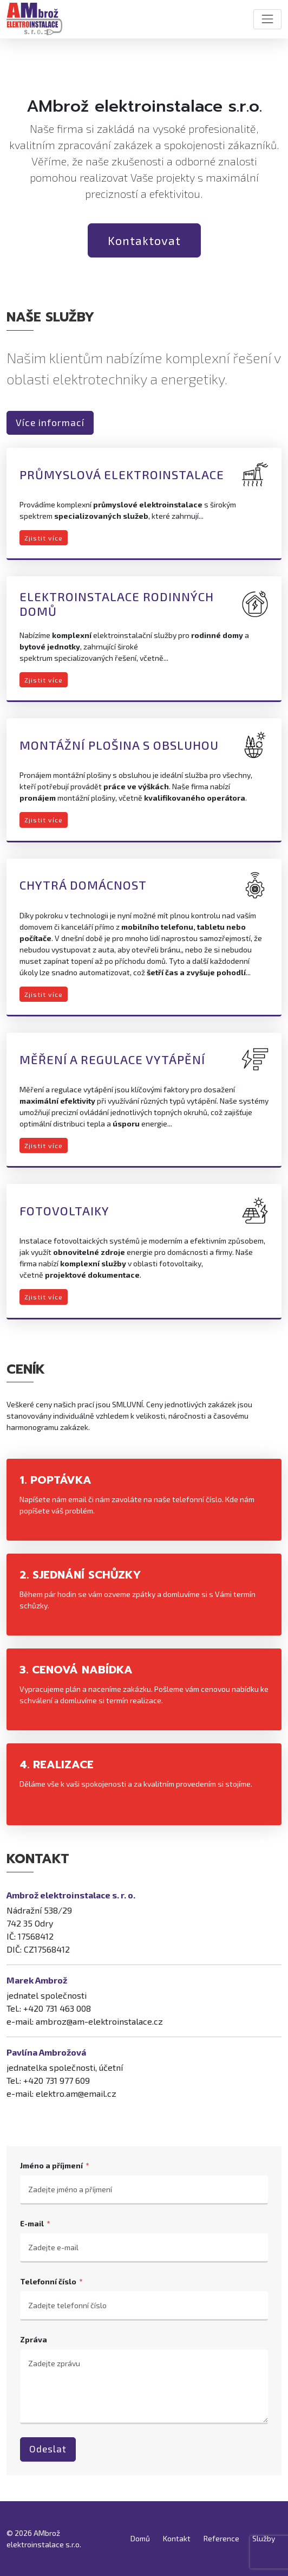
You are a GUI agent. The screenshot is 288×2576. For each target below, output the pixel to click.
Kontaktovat (144, 240)
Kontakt (177, 2538)
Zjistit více (43, 538)
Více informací (50, 422)
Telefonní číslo (48, 2281)
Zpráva (33, 2339)
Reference (221, 2538)
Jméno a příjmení (51, 2165)
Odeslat (48, 2449)
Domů (140, 2538)
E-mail (32, 2223)
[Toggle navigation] (267, 19)
